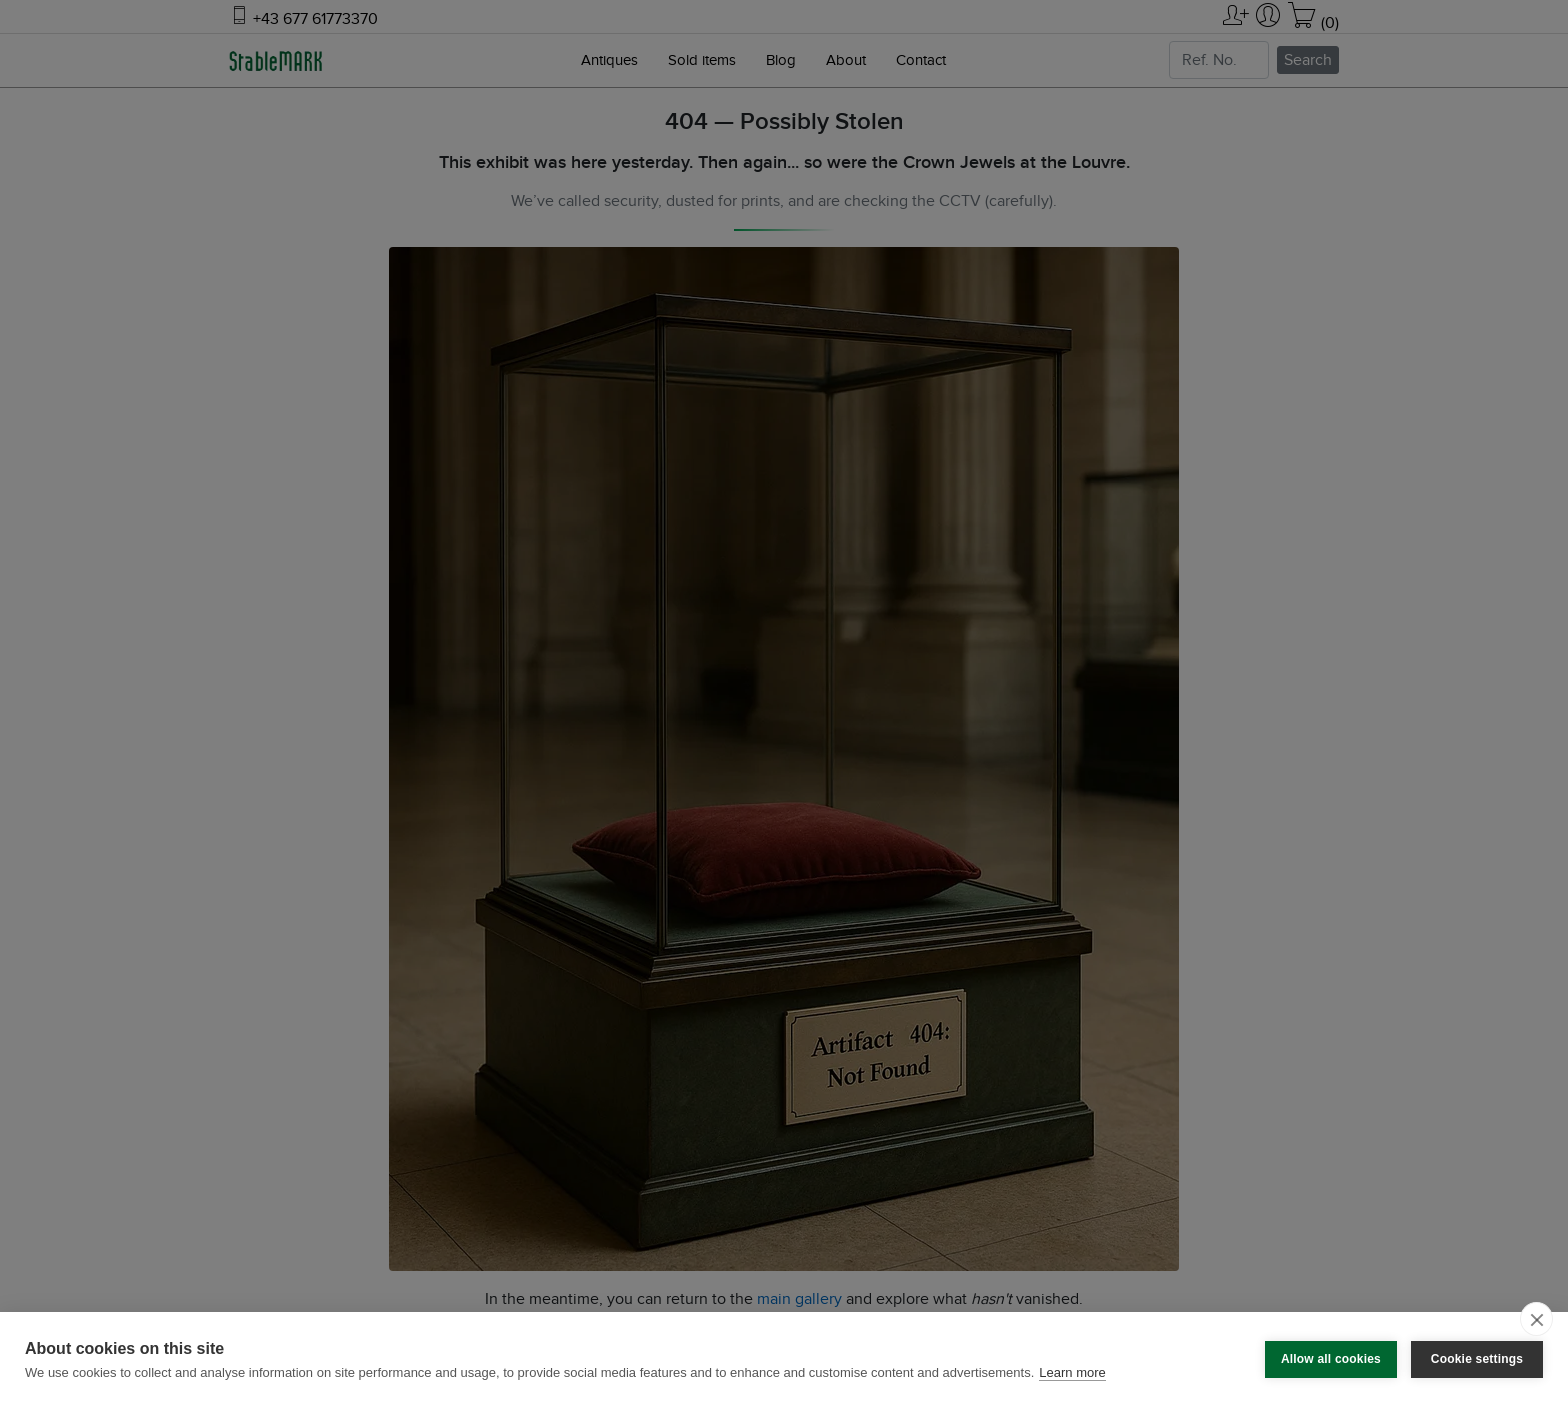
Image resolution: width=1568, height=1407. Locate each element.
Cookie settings (1477, 1359)
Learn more (1072, 1372)
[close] (1536, 1319)
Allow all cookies (1331, 1359)
